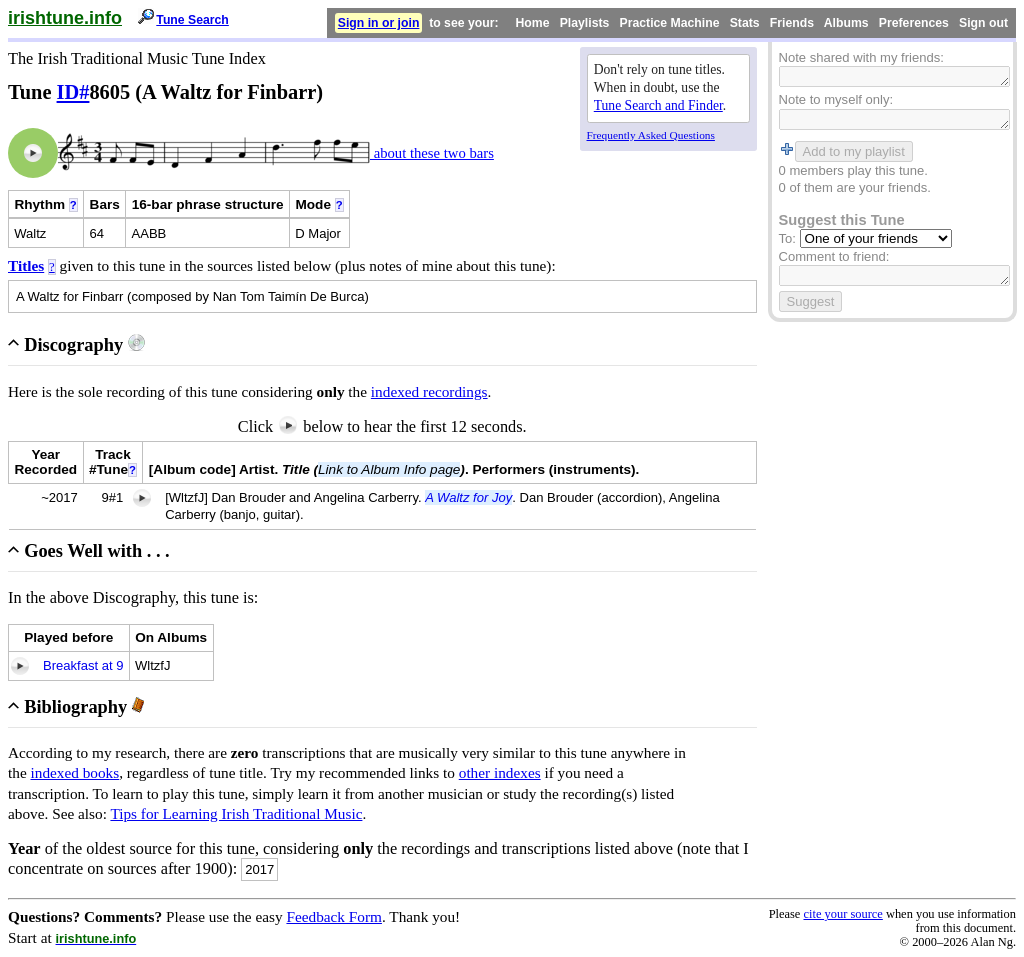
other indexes (500, 772)
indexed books (75, 772)
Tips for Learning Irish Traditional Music (236, 813)
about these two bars (432, 153)
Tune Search (192, 20)
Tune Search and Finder (658, 105)
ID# (73, 92)
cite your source (842, 914)
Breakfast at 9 (83, 665)
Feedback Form (334, 916)
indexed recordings (429, 391)
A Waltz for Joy (468, 497)
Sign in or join (379, 23)
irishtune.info (65, 18)
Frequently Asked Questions (651, 135)
